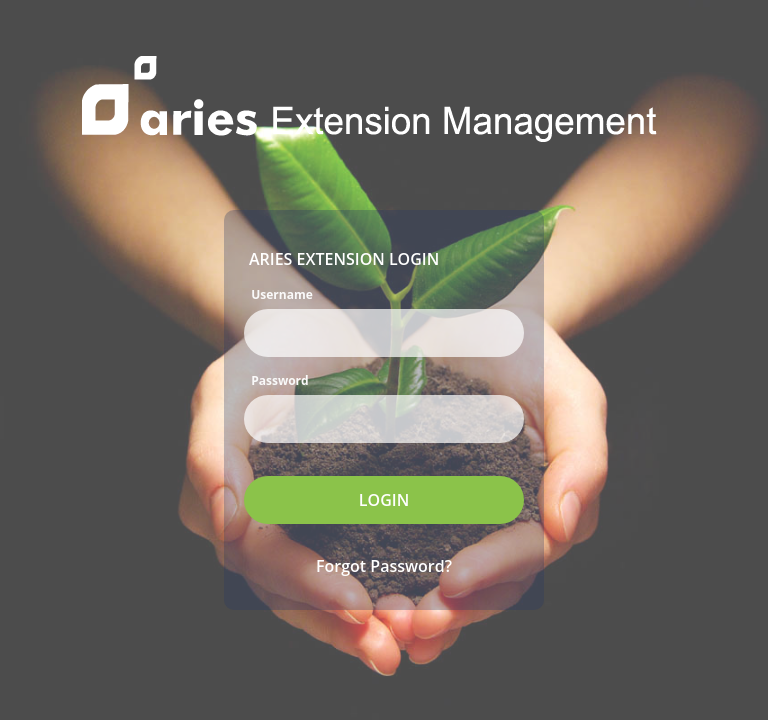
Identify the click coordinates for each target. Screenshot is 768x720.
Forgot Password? (384, 566)
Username (282, 294)
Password (279, 380)
